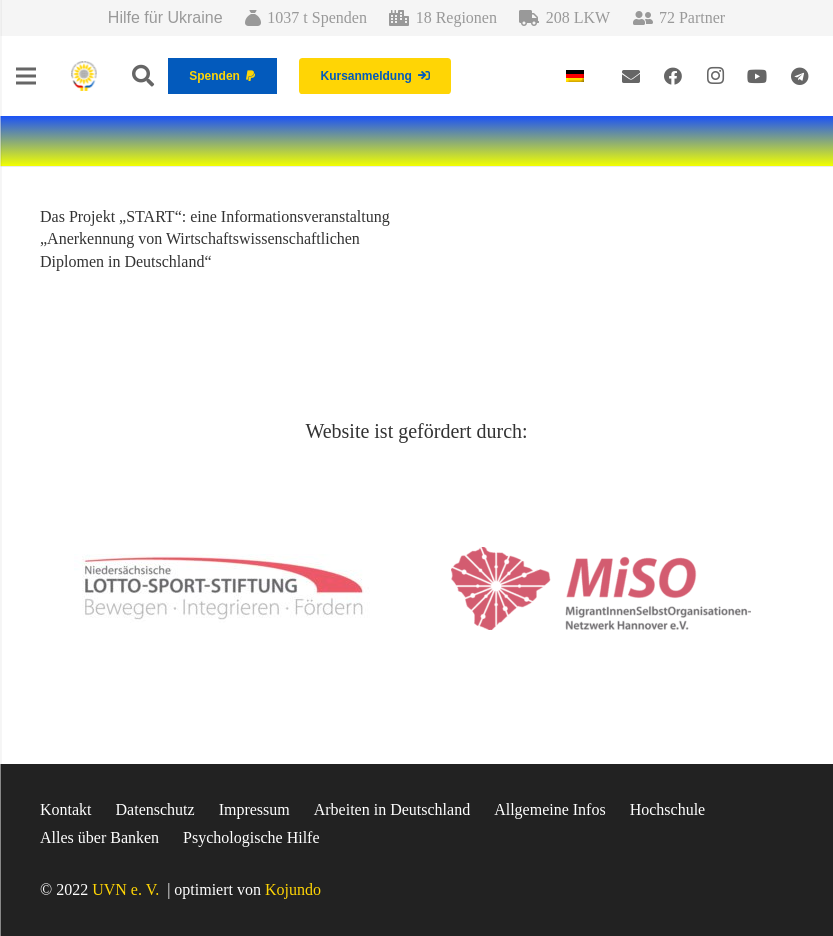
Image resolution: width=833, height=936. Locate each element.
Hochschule (668, 809)
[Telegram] (799, 76)
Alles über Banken (99, 837)
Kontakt (66, 809)
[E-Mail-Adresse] (631, 76)
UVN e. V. (125, 889)
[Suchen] (143, 76)
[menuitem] (578, 75)
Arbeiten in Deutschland (392, 809)
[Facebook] (673, 76)
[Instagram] (715, 76)
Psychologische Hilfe (251, 837)
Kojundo (293, 889)
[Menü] (26, 76)
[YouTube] (757, 76)
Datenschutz (155, 809)
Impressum (254, 809)
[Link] (84, 76)
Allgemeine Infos (550, 809)
